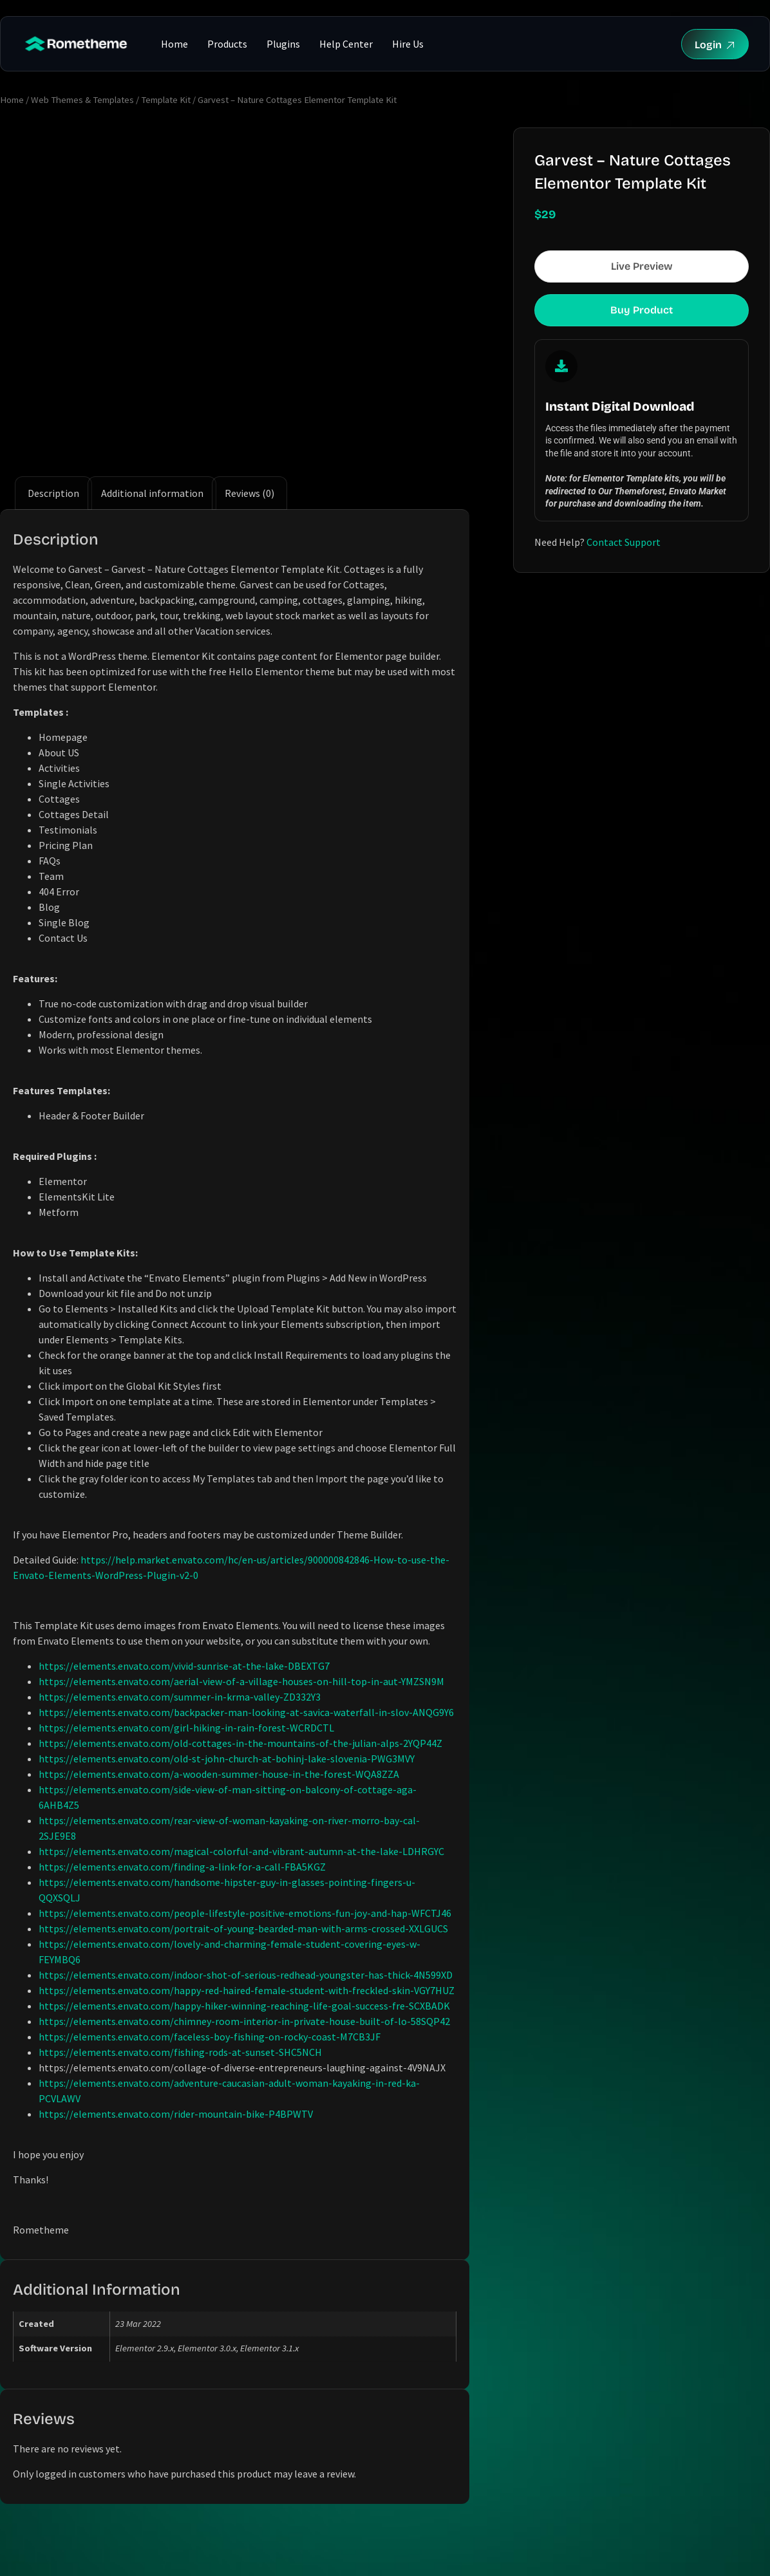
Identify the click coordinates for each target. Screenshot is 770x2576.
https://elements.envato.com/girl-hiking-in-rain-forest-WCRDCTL (186, 1727)
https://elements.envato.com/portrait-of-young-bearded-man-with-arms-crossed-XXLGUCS (243, 1928)
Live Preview (642, 266)
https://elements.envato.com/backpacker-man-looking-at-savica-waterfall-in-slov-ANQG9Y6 (246, 1712)
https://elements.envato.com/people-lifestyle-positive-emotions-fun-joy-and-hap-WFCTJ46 (245, 1913)
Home (174, 43)
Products (227, 43)
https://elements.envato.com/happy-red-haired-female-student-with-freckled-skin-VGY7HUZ (247, 1990)
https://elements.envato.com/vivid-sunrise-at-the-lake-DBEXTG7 (184, 1665)
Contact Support (624, 542)
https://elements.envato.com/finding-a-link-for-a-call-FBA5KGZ (182, 1866)
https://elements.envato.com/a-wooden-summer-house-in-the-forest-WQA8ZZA (219, 1774)
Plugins (283, 43)
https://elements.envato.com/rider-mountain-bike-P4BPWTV (176, 2113)
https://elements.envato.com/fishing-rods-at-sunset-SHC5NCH (180, 2052)
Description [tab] (53, 493)
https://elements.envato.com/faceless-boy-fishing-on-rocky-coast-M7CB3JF (209, 2036)
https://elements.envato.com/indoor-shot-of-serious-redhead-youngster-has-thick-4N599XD (246, 1974)
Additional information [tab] (152, 493)
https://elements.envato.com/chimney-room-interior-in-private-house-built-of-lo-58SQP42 (244, 2021)
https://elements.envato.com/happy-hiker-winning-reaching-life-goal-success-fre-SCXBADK (244, 2005)
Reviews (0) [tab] (249, 493)
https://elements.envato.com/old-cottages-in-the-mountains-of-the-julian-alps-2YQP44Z (240, 1743)
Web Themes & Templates (82, 100)
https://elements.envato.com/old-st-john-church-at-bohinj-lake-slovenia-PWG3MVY (227, 1758)
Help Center (346, 43)
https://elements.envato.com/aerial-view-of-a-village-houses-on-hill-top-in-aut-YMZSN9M (241, 1681)
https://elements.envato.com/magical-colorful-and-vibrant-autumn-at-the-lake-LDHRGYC (241, 1851)
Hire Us (408, 43)
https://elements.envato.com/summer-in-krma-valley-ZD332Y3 (180, 1696)
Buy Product (641, 310)
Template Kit (166, 100)
